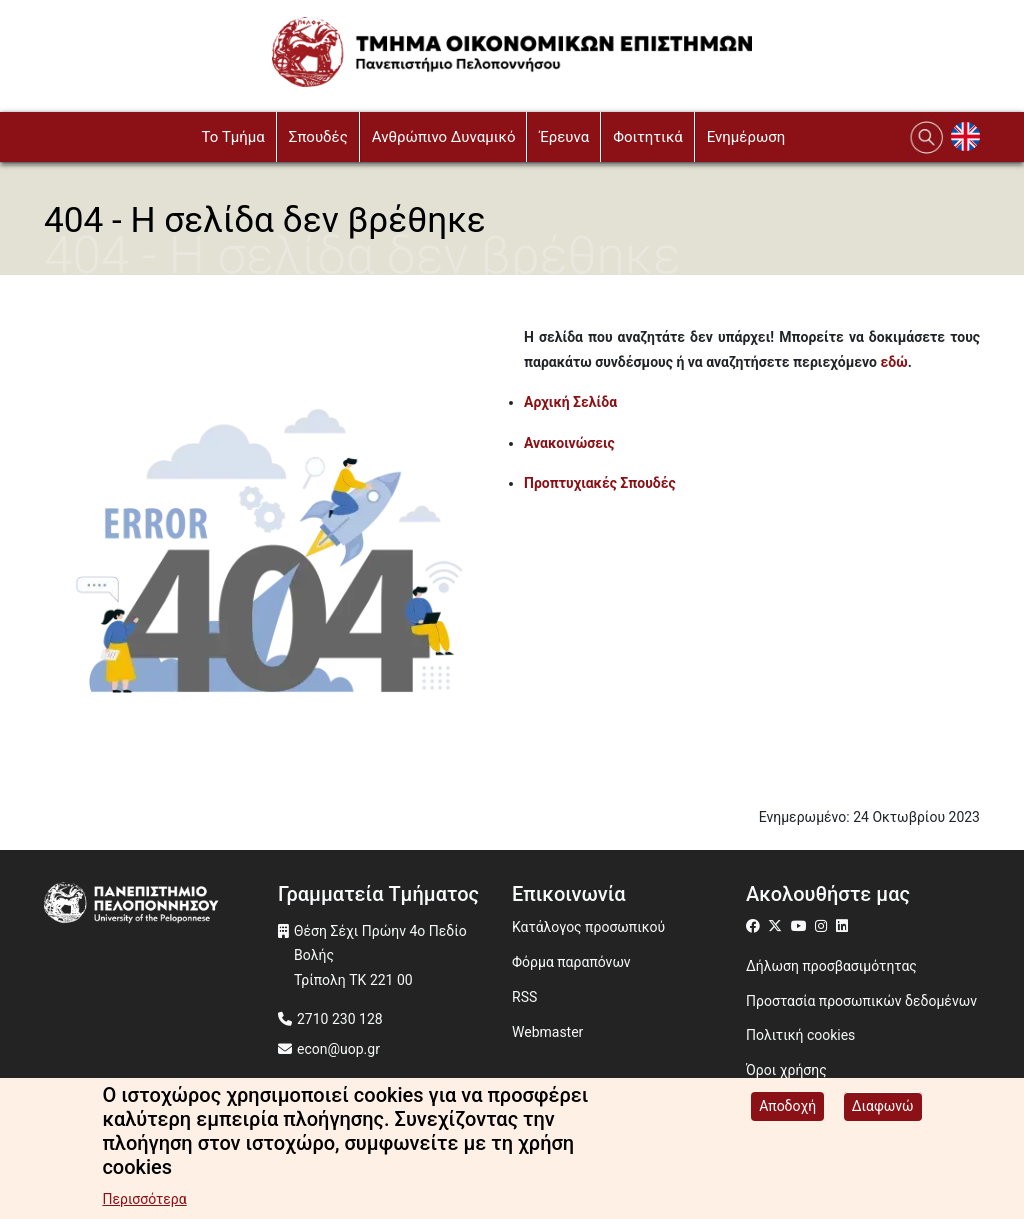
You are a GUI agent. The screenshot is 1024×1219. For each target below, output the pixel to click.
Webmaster (547, 1032)
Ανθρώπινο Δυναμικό (444, 137)
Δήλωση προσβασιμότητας (831, 966)
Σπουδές (318, 137)
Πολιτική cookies (800, 1035)
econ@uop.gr (338, 1049)
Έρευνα (564, 137)
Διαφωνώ (883, 1109)
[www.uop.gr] (161, 905)
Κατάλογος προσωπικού (588, 927)
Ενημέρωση (746, 137)
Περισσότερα (144, 1202)
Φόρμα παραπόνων (571, 962)
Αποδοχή (787, 1109)
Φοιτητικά (648, 137)
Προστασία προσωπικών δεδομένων (861, 1001)
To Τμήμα (232, 137)
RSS (524, 997)
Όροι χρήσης (786, 1070)
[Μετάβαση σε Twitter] (777, 926)
